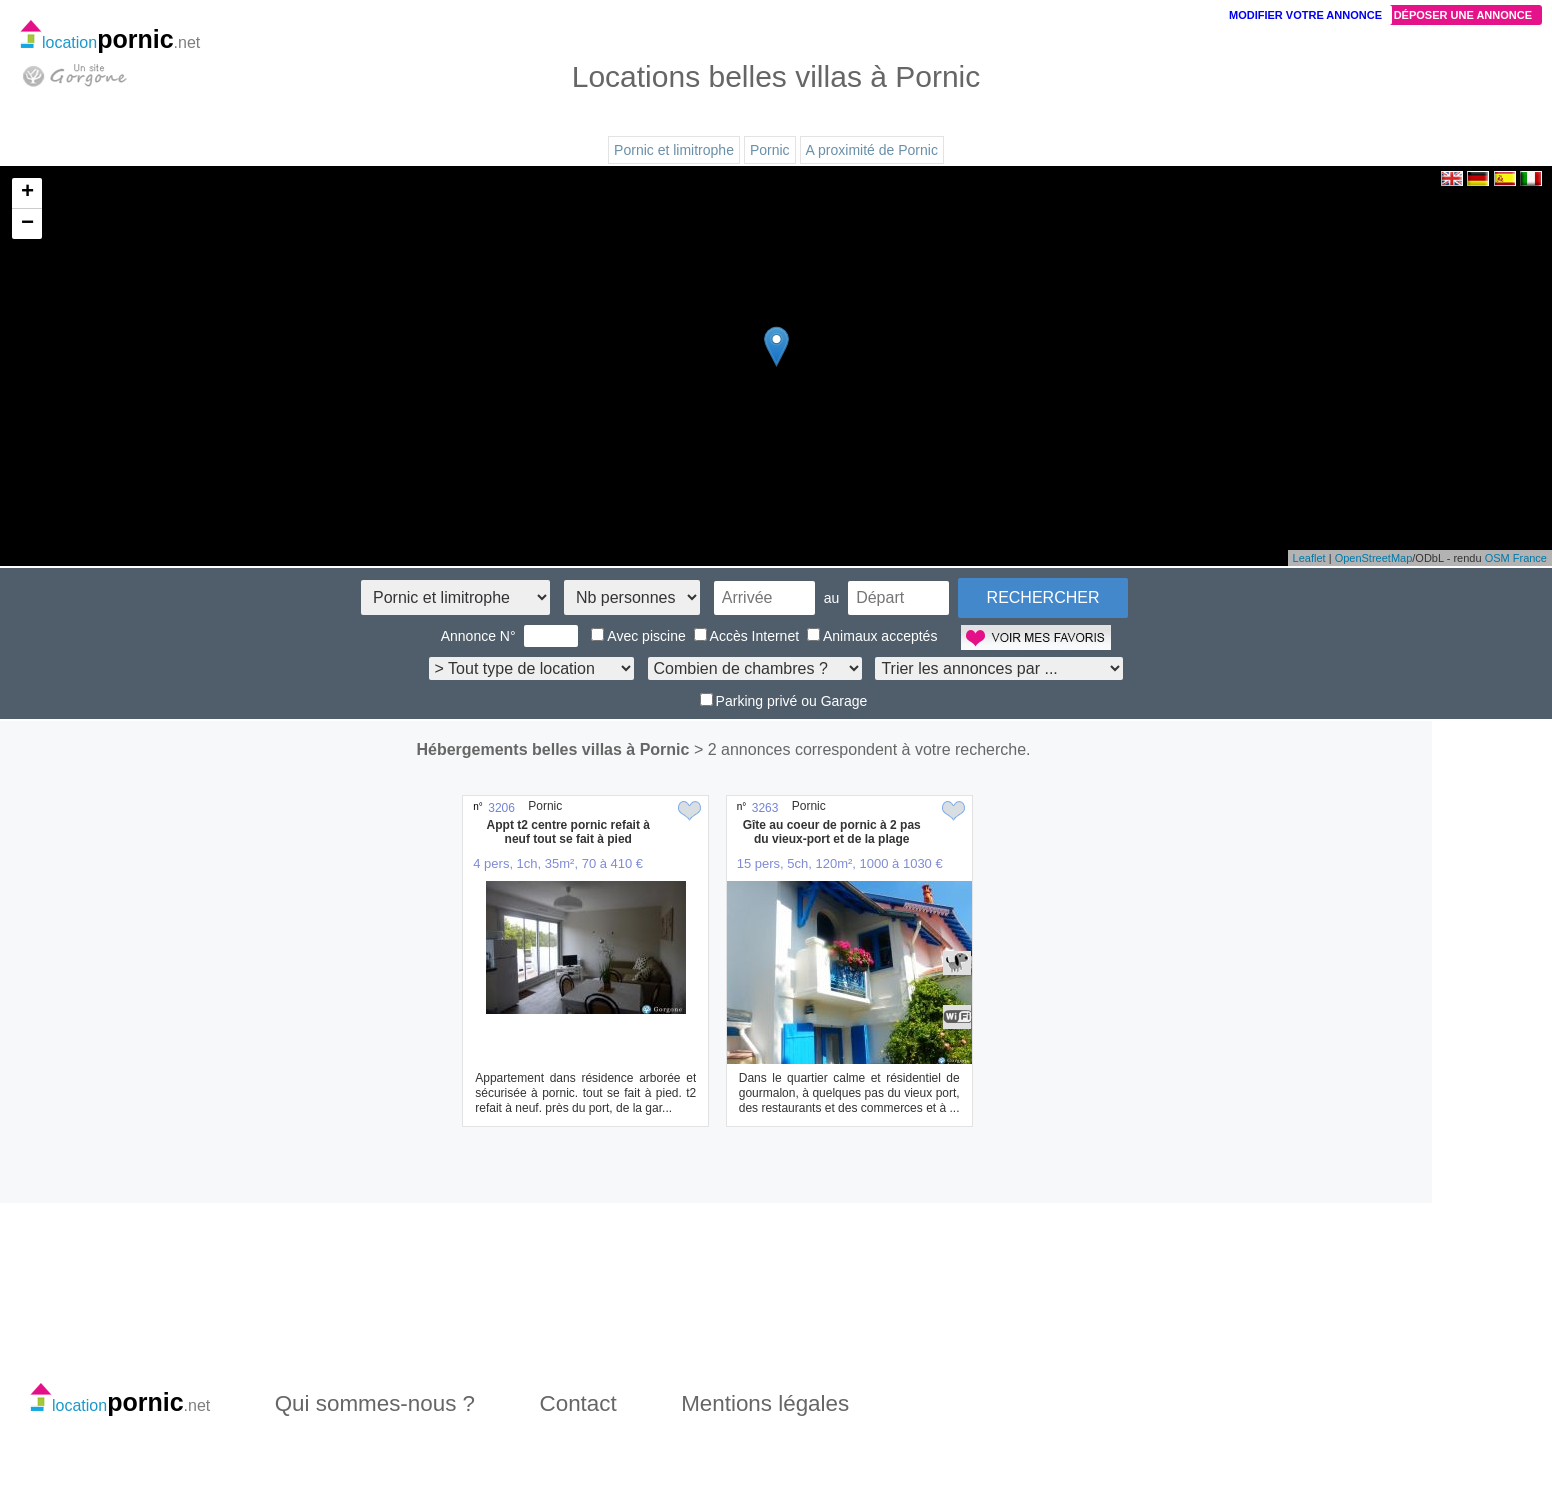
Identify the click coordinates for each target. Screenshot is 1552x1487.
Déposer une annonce (1463, 15)
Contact (578, 1403)
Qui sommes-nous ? (375, 1403)
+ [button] (27, 193)
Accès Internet (747, 636)
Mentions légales (765, 1403)
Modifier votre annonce (1305, 15)
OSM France (1516, 558)
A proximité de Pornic (872, 150)
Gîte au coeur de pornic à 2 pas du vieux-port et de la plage (832, 832)
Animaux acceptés (872, 636)
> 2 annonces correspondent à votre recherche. (862, 749)
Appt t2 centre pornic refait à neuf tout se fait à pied (568, 832)
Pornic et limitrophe (674, 150)
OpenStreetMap (1374, 558)
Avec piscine (638, 636)
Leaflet (1309, 558)
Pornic (770, 150)
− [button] (27, 224)
